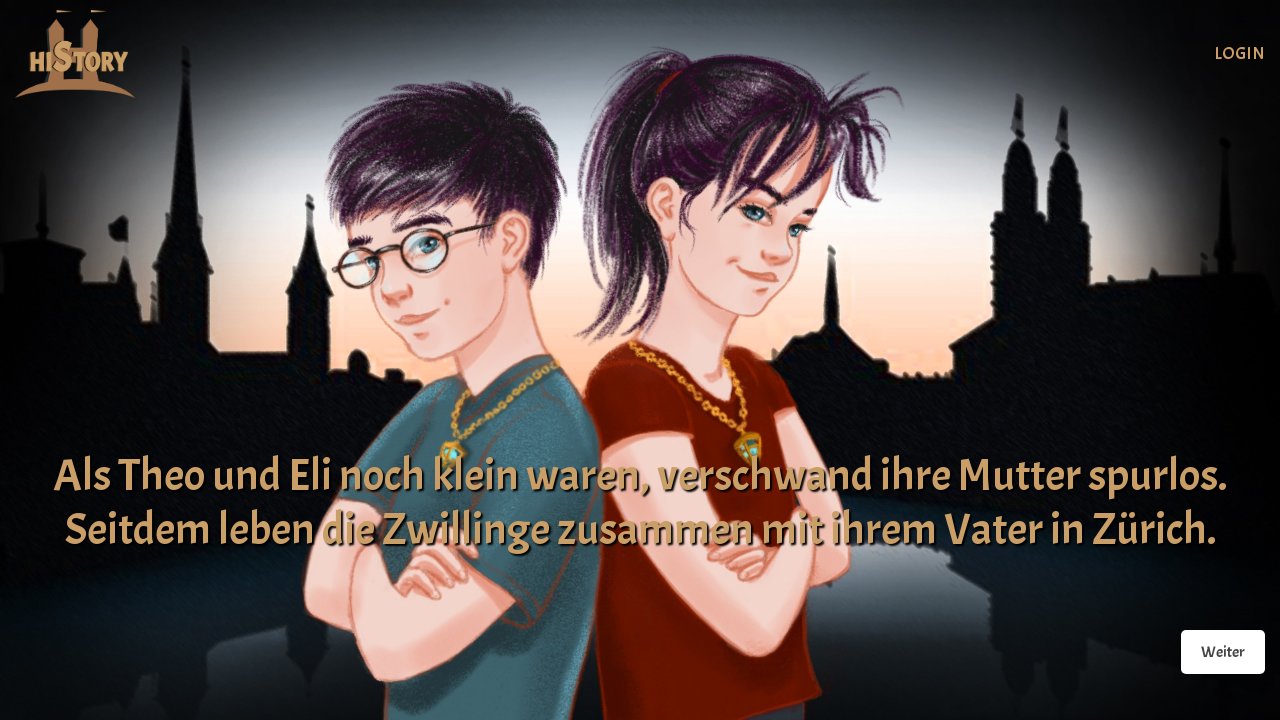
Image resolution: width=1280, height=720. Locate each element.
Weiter (1223, 652)
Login (1239, 53)
